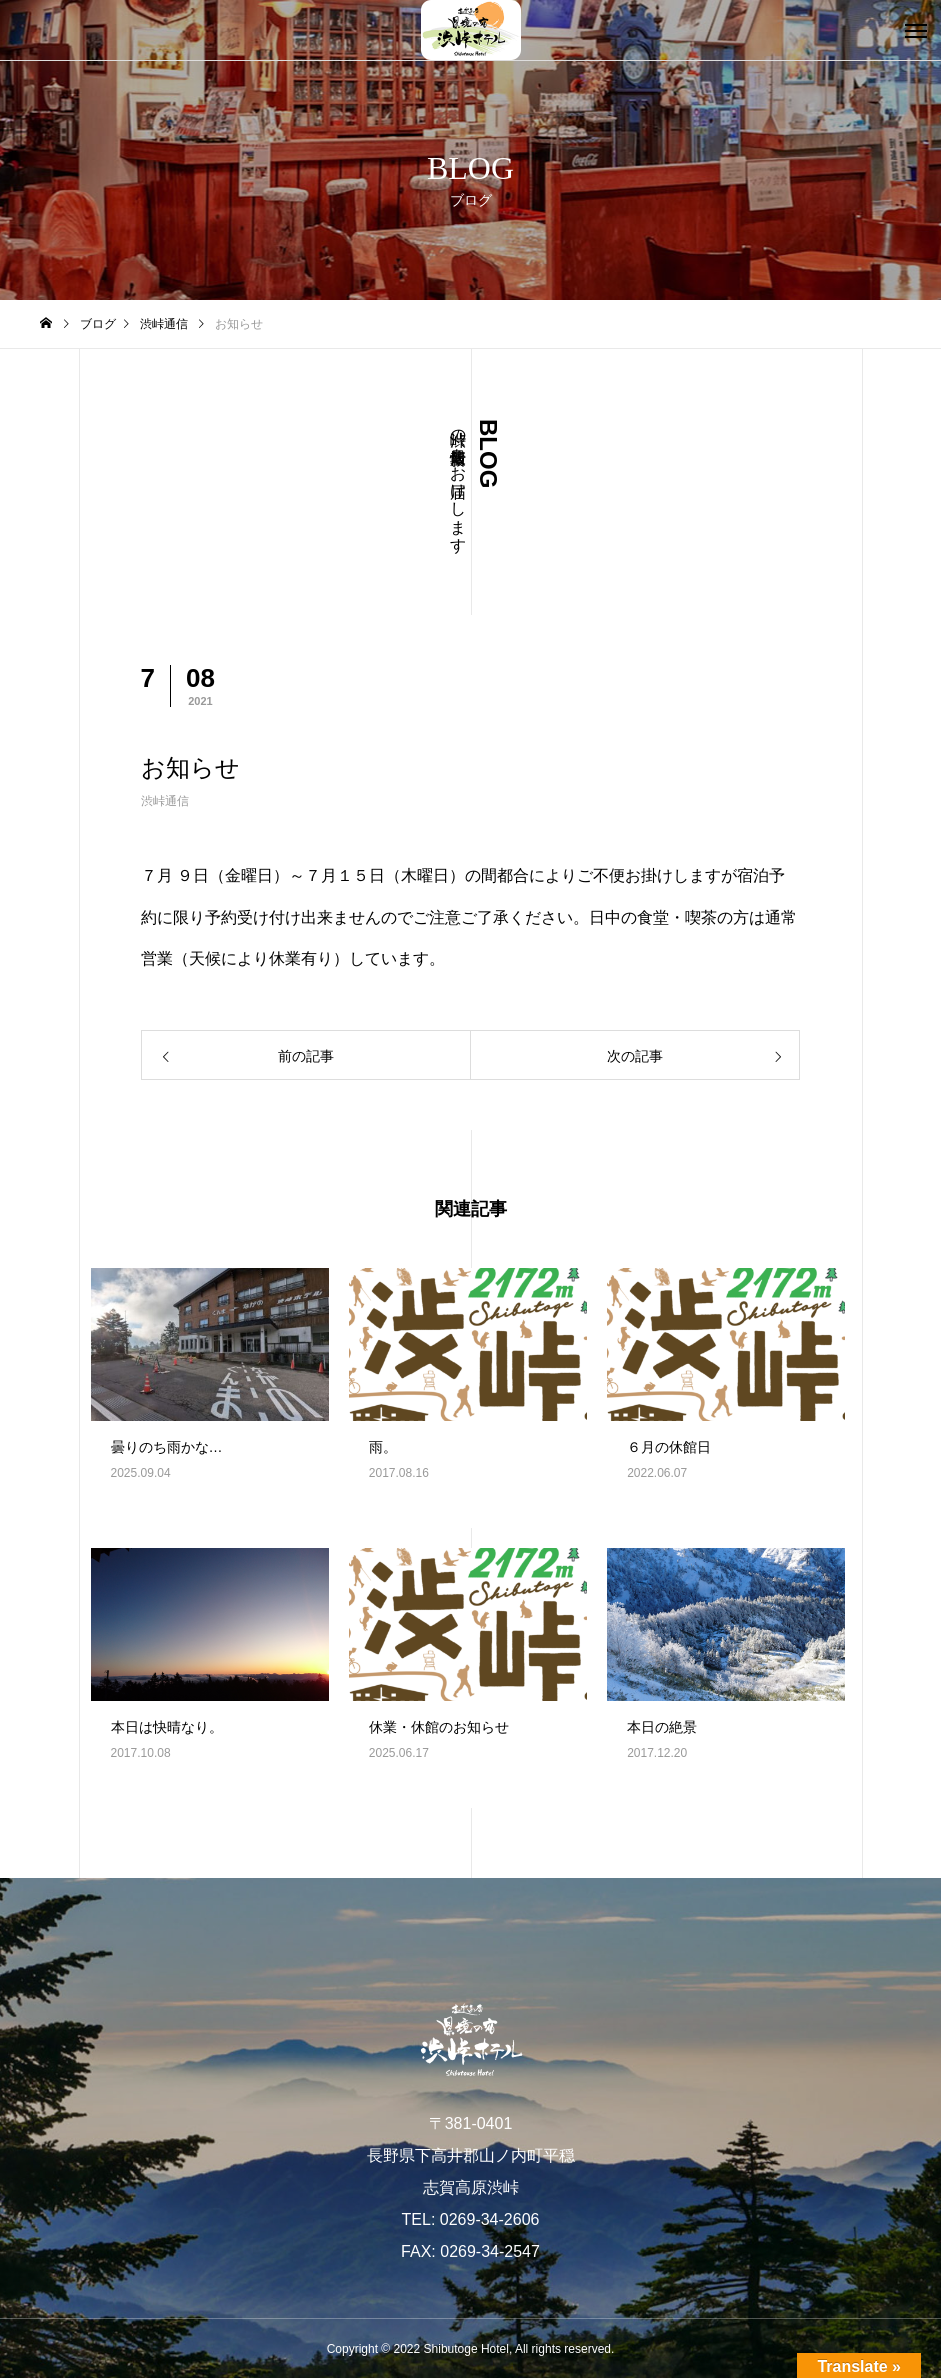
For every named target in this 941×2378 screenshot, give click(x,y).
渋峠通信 (165, 801)
